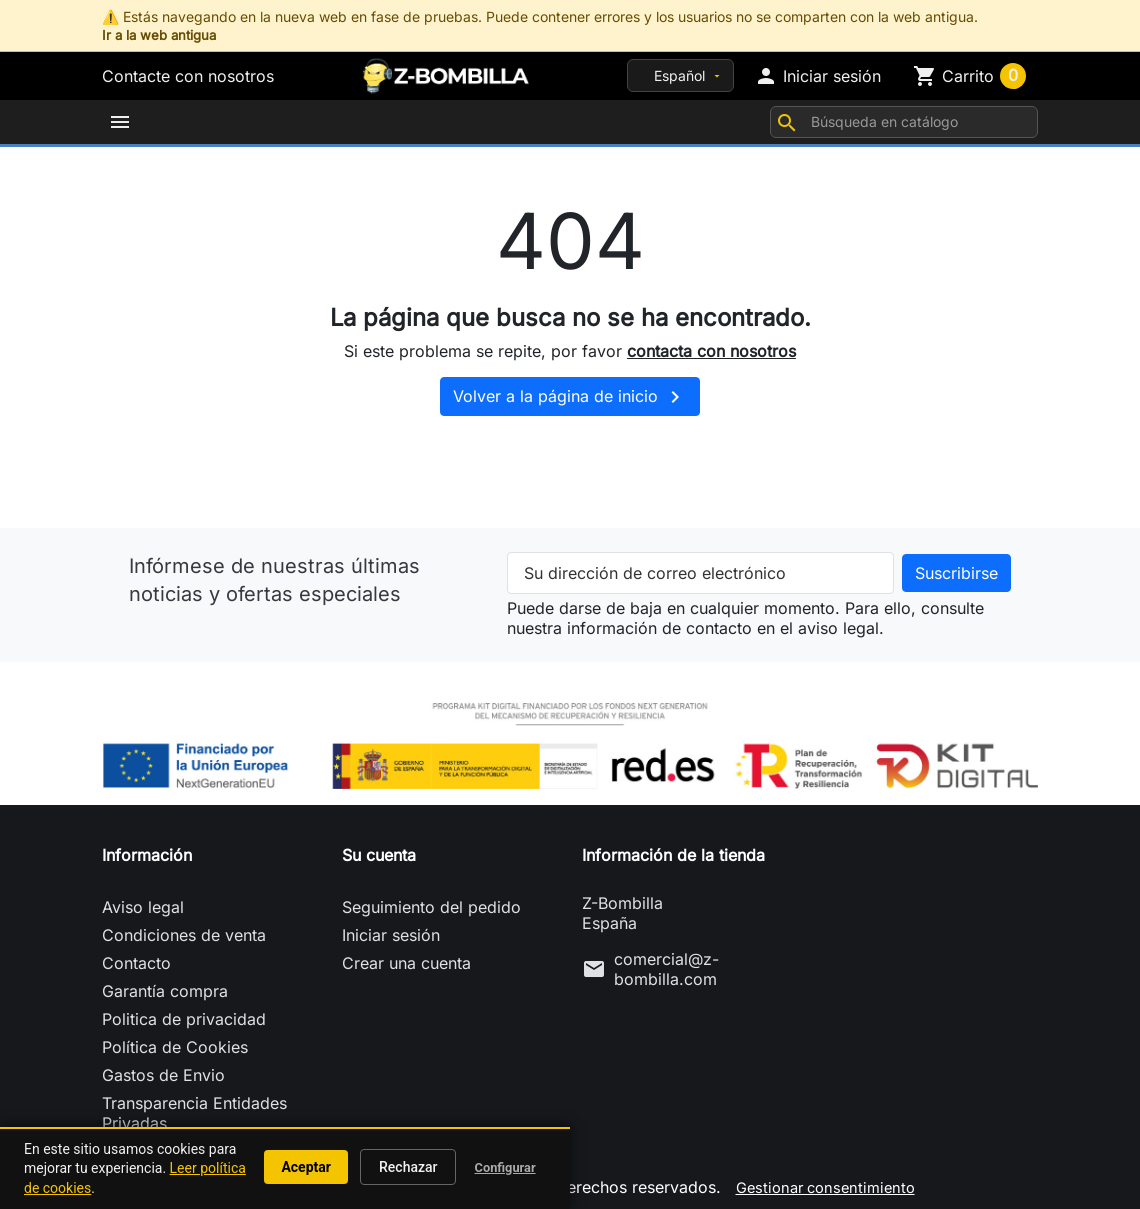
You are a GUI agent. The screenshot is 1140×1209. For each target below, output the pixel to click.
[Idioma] (680, 75)
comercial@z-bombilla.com (666, 961)
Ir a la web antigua (162, 34)
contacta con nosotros (711, 342)
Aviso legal (143, 899)
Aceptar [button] (306, 1167)
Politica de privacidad (184, 1011)
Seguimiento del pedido (431, 899)
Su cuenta (379, 847)
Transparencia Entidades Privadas (194, 1105)
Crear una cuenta (406, 955)
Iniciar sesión (391, 927)
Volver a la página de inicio (570, 389)
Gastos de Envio (163, 1067)
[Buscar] (904, 118)
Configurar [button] (505, 1167)
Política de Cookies (175, 1039)
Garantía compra (165, 983)
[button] (817, 76)
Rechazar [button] (408, 1167)
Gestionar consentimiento (825, 1179)
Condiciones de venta (184, 927)
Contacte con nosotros (188, 76)
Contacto (136, 955)
